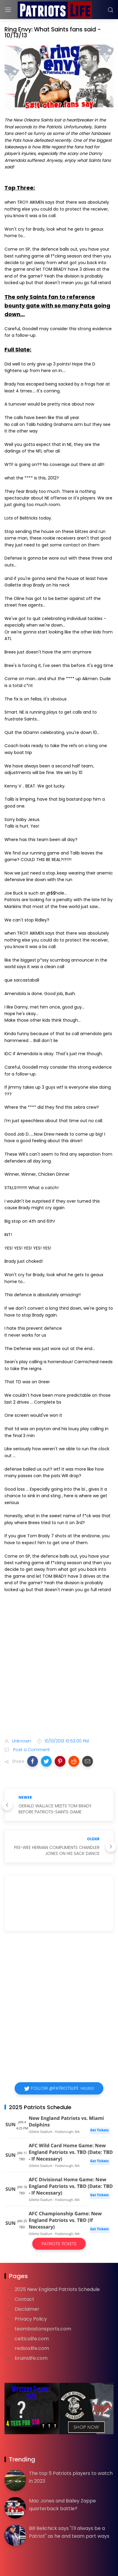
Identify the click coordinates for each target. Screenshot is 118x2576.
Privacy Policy (31, 2318)
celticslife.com (32, 2338)
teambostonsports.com (43, 2328)
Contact (24, 2299)
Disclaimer (27, 2309)
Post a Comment (31, 1750)
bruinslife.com (31, 2358)
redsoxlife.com (32, 2348)
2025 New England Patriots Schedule (57, 2289)
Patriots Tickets (59, 2244)
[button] (32, 1761)
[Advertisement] (59, 1666)
